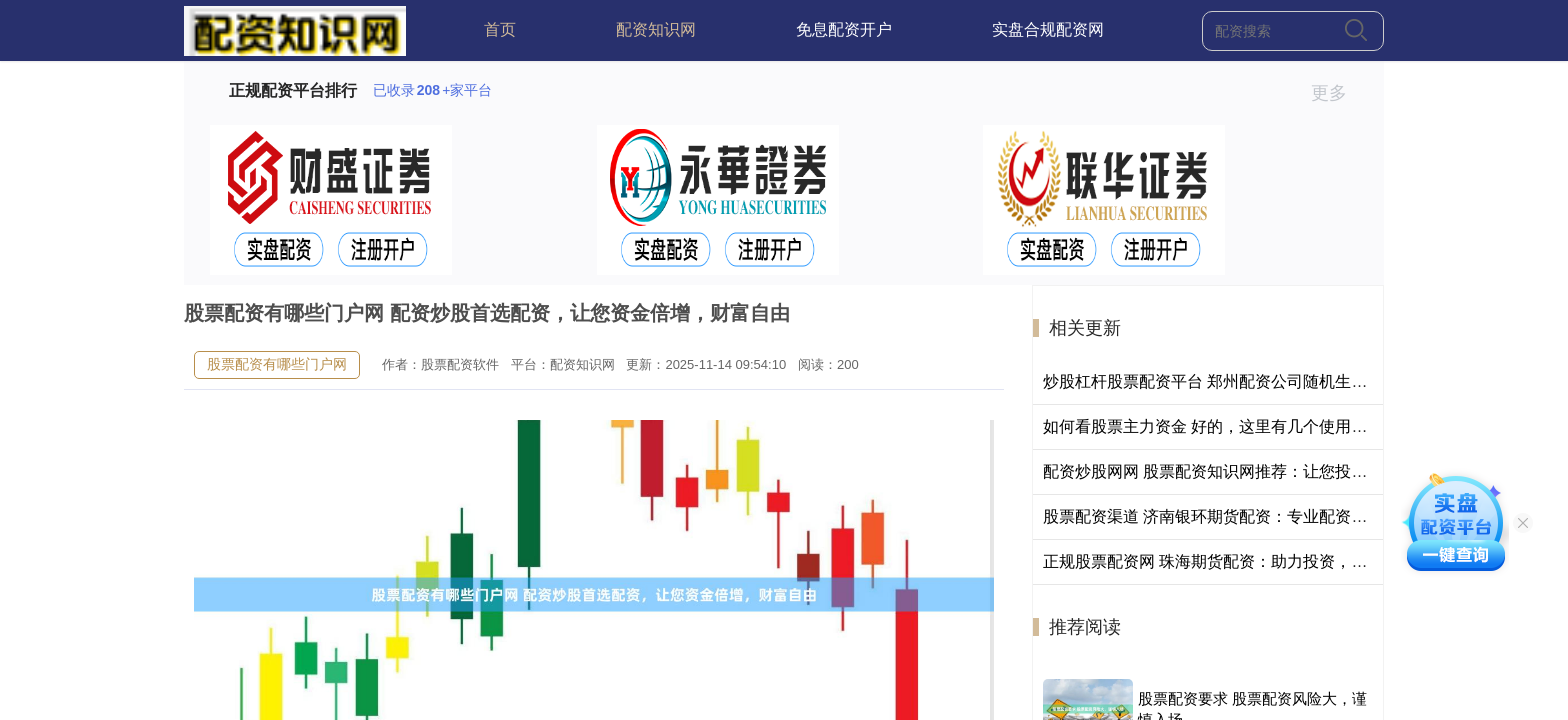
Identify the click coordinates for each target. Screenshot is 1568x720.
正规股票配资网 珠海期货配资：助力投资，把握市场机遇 (1245, 561)
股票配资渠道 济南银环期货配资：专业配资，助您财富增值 (1253, 516)
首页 (500, 29)
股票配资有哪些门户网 (277, 364)
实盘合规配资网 (1048, 29)
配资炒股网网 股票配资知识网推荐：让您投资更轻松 (1229, 471)
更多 (1337, 93)
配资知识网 (656, 29)
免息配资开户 (844, 29)
